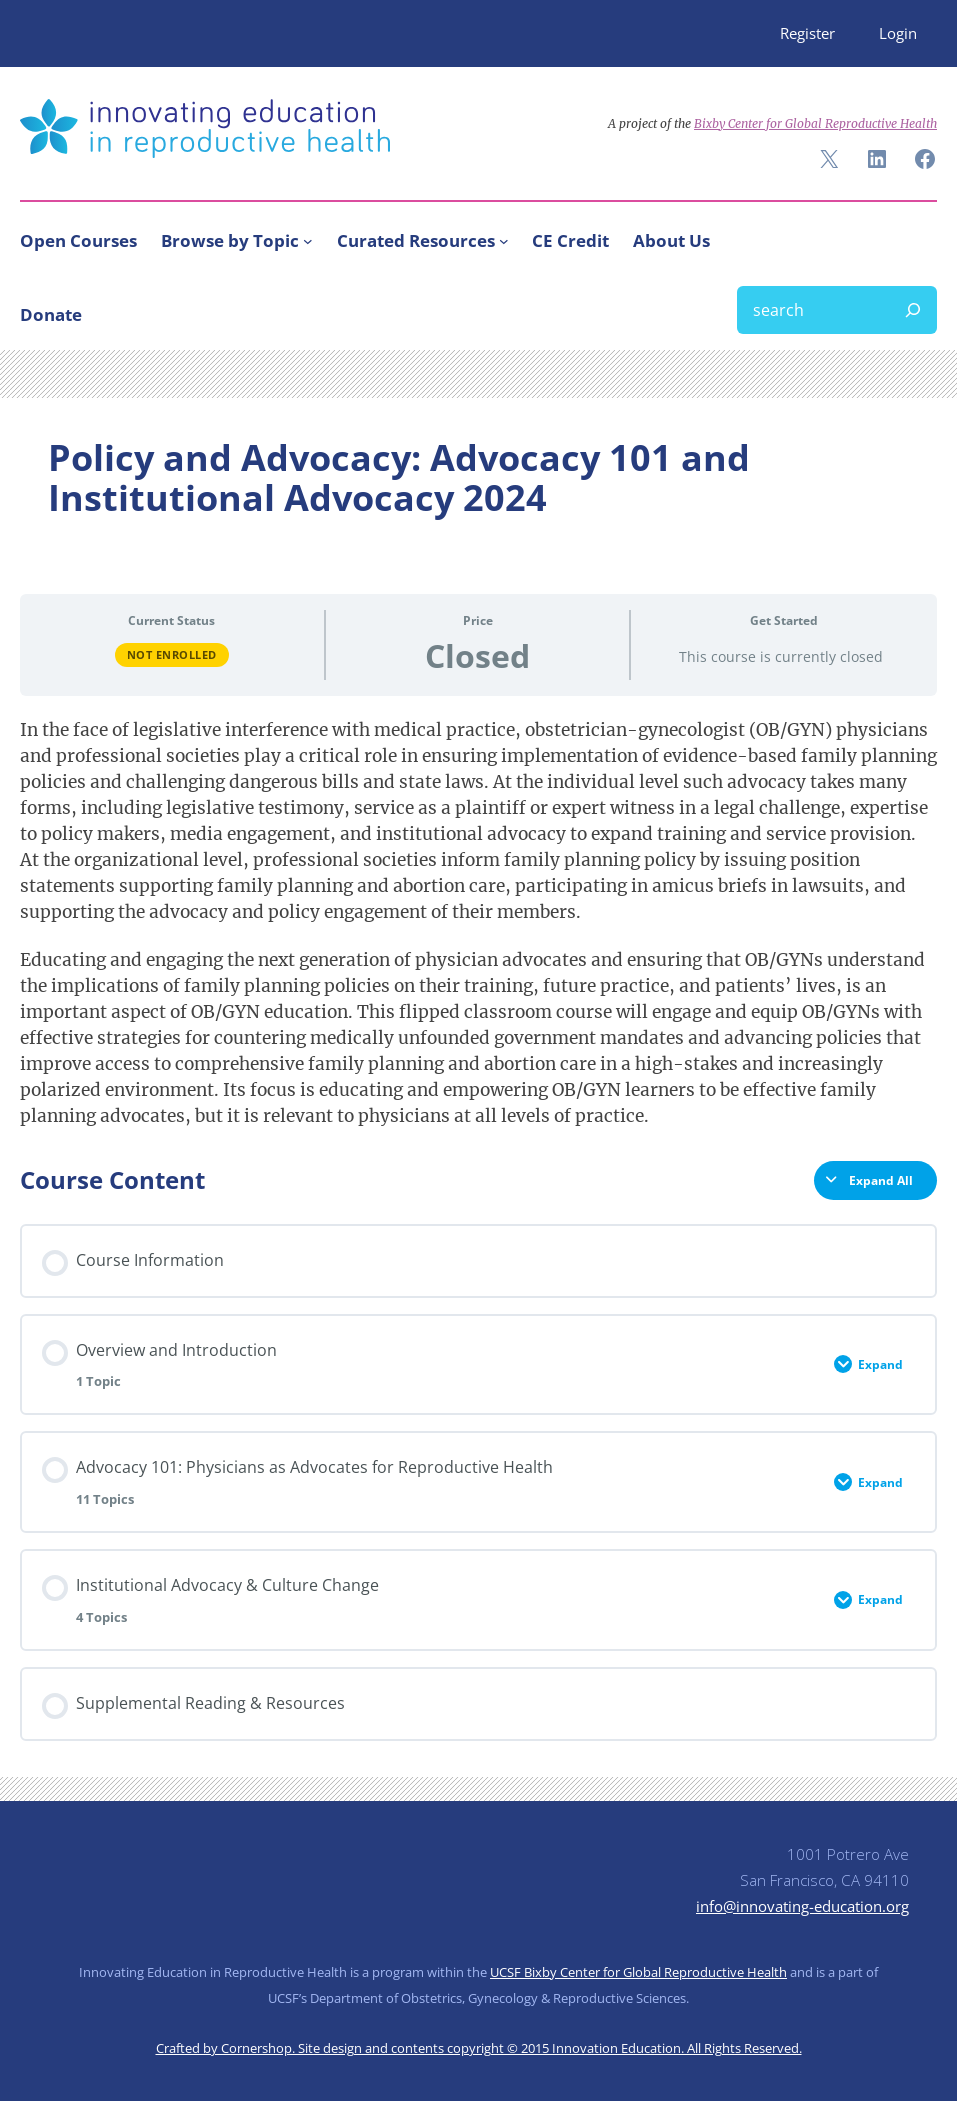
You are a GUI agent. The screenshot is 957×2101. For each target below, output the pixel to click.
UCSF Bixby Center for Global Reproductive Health (638, 1972)
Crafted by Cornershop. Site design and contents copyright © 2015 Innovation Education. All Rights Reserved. (479, 2048)
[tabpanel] (478, 922)
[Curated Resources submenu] (504, 241)
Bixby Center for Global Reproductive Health (815, 123)
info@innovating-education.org (802, 1906)
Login (898, 33)
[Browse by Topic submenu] (308, 241)
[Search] (913, 310)
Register (807, 33)
